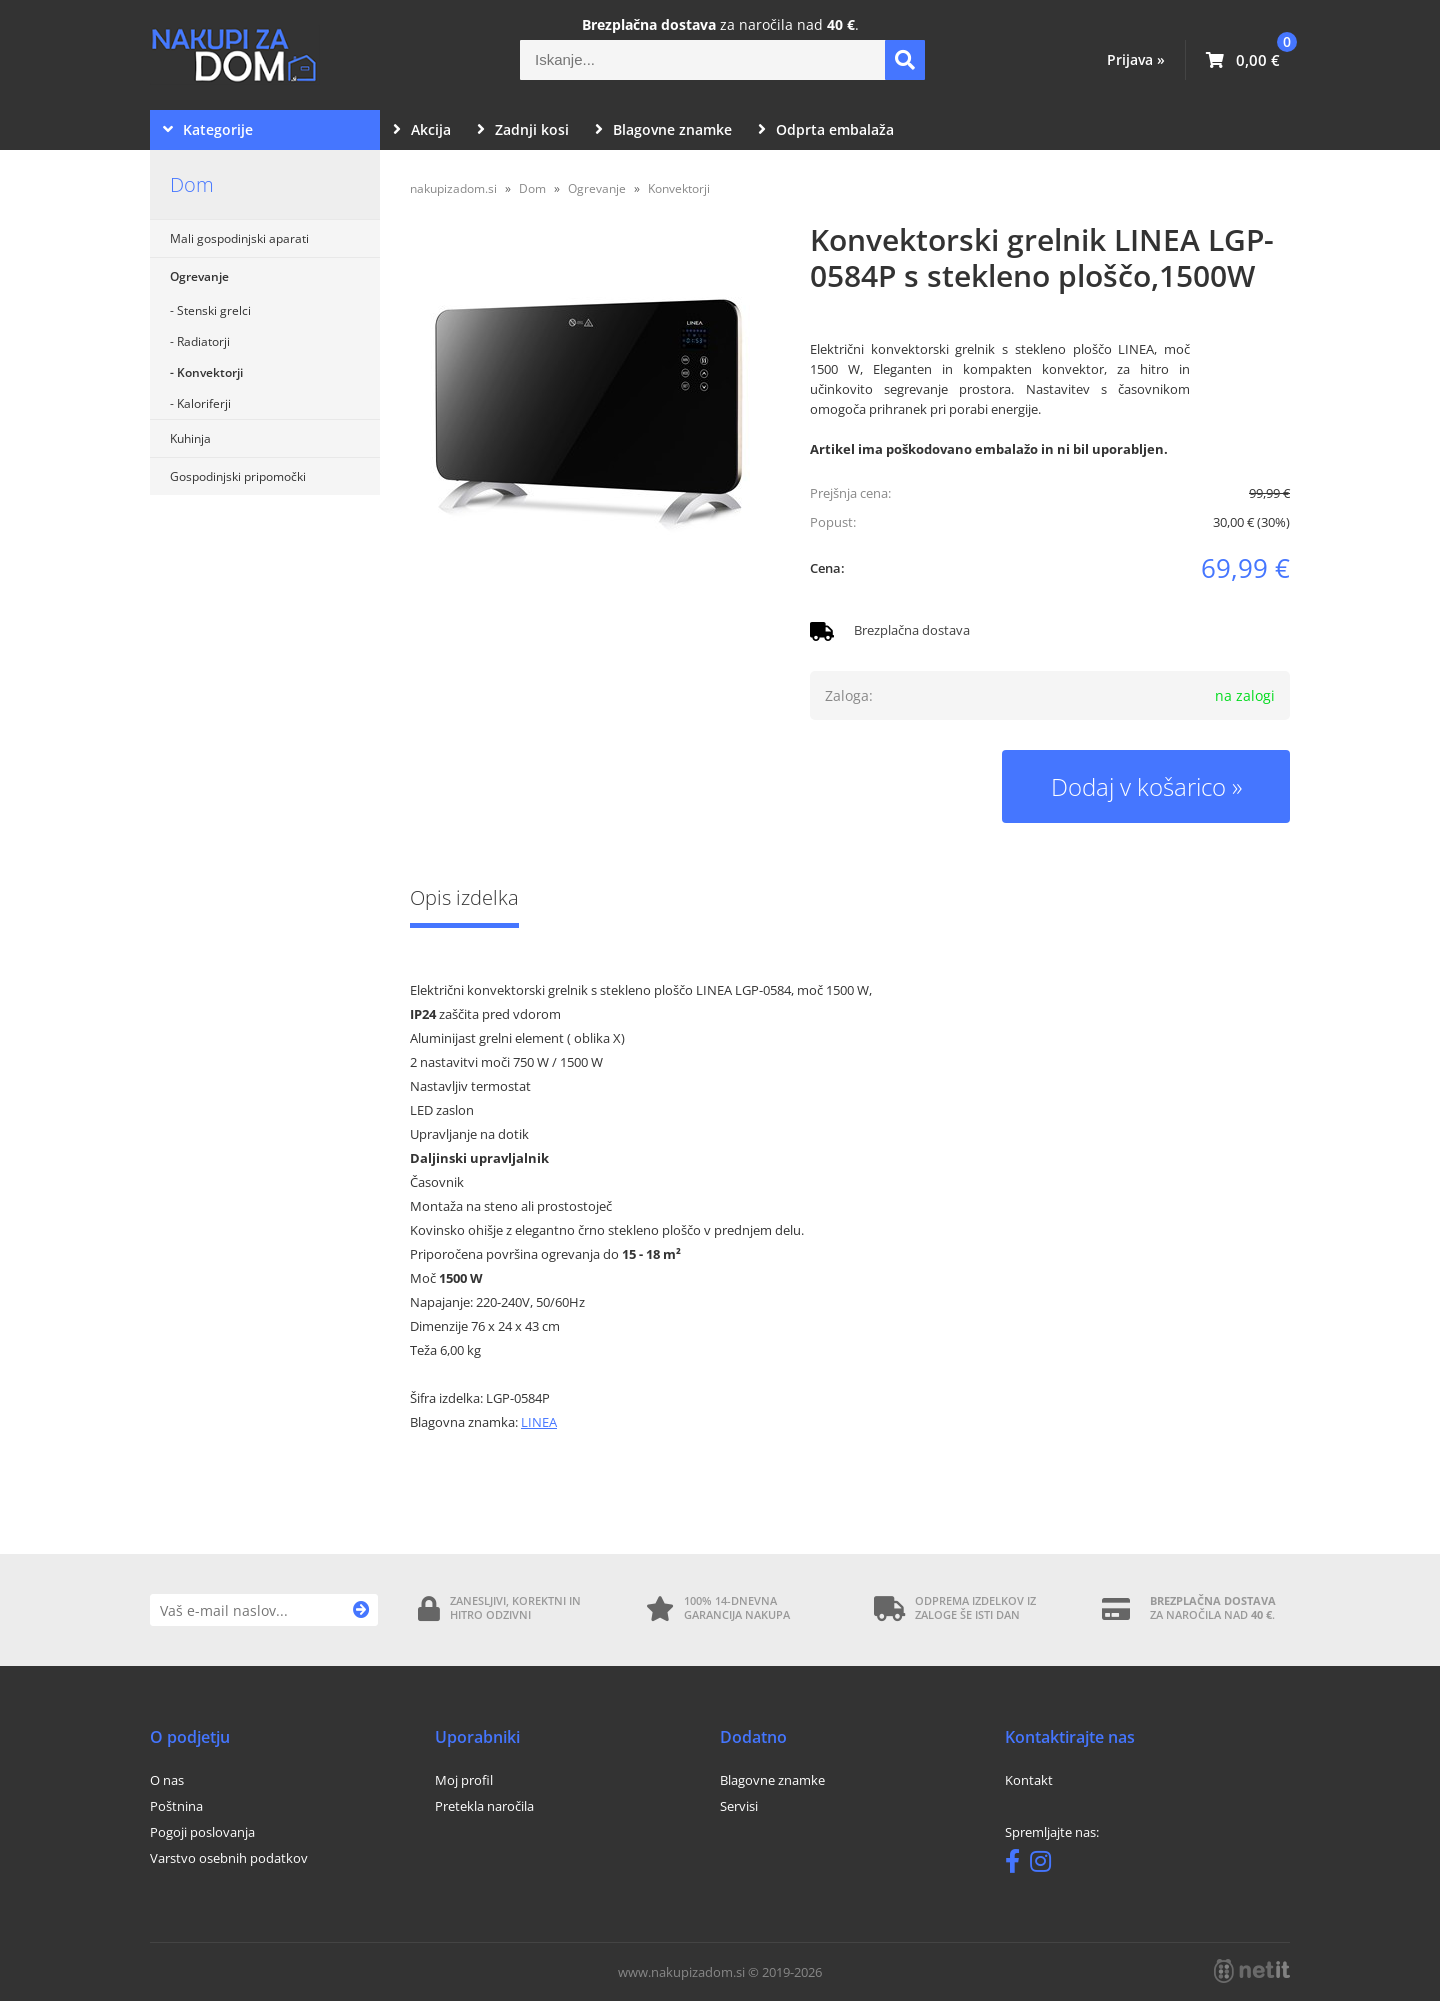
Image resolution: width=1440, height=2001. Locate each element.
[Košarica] (1243, 60)
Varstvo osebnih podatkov (229, 1858)
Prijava (1136, 59)
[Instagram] (1045, 1865)
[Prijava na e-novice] (361, 1610)
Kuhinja (190, 438)
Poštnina (176, 1806)
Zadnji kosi (523, 129)
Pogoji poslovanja (202, 1832)
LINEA (539, 1422)
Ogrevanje (199, 276)
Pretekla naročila (484, 1806)
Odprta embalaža (826, 129)
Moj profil (464, 1780)
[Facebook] (1017, 1865)
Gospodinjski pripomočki (238, 476)
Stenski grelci (214, 310)
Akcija (422, 129)
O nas (167, 1780)
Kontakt (1029, 1780)
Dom (192, 184)
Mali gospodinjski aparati (239, 238)
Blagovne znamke (663, 129)
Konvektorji (210, 372)
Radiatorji (203, 341)
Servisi (739, 1806)
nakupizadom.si (453, 188)
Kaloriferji (204, 403)
